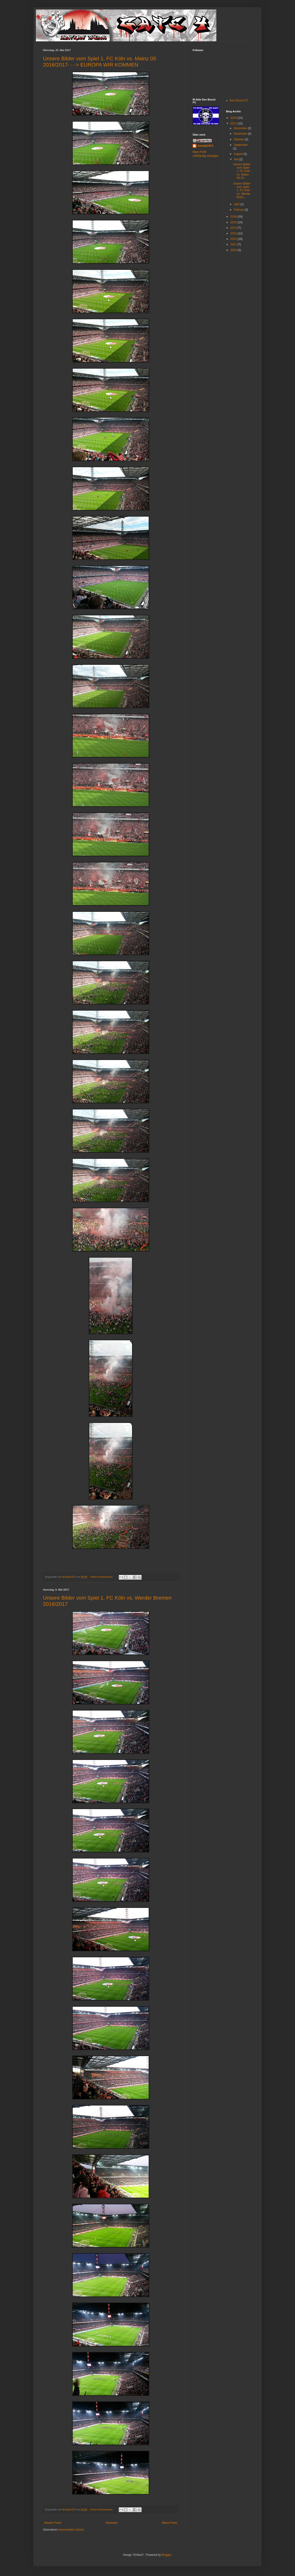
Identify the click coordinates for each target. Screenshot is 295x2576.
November (241, 133)
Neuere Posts (53, 2522)
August (238, 154)
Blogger (166, 2555)
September (241, 145)
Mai (236, 159)
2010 (234, 250)
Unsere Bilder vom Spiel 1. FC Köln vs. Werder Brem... (241, 190)
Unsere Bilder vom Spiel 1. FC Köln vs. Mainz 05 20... (241, 171)
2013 (234, 233)
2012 (234, 239)
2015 (234, 222)
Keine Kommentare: (102, 1576)
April (237, 204)
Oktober (239, 139)
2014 (234, 227)
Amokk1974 (205, 145)
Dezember (241, 128)
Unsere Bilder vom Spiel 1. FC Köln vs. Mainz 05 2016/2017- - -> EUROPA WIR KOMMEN (99, 62)
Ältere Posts (169, 2522)
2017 (234, 123)
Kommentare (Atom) (71, 2529)
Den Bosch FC (239, 100)
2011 (234, 244)
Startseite (112, 2522)
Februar (239, 209)
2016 (234, 216)
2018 (234, 117)
